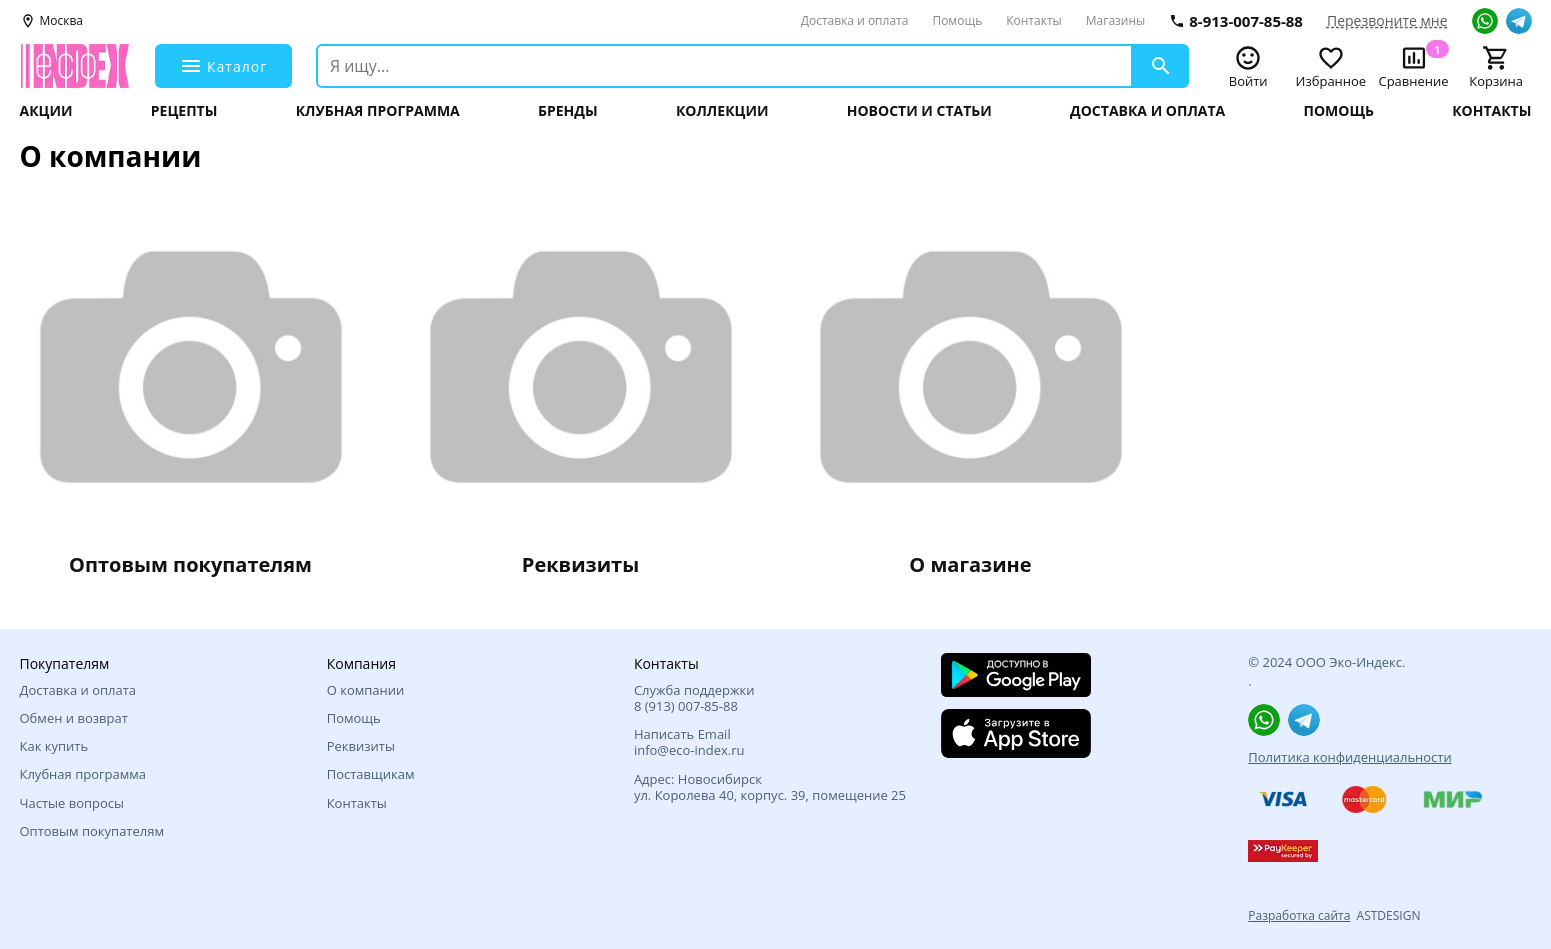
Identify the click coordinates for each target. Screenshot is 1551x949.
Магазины (1116, 20)
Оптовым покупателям (92, 831)
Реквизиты (361, 746)
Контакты (1034, 20)
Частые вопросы (72, 803)
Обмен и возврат (74, 718)
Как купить (54, 746)
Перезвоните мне (1387, 21)
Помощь (957, 20)
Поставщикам (371, 774)
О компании (366, 690)
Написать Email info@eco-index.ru (689, 742)
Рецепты (184, 111)
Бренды (568, 111)
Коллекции (722, 111)
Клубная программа (378, 111)
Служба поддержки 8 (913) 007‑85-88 (694, 698)
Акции (46, 111)
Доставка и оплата (855, 20)
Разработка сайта (1299, 915)
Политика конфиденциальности (1349, 757)
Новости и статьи (919, 111)
